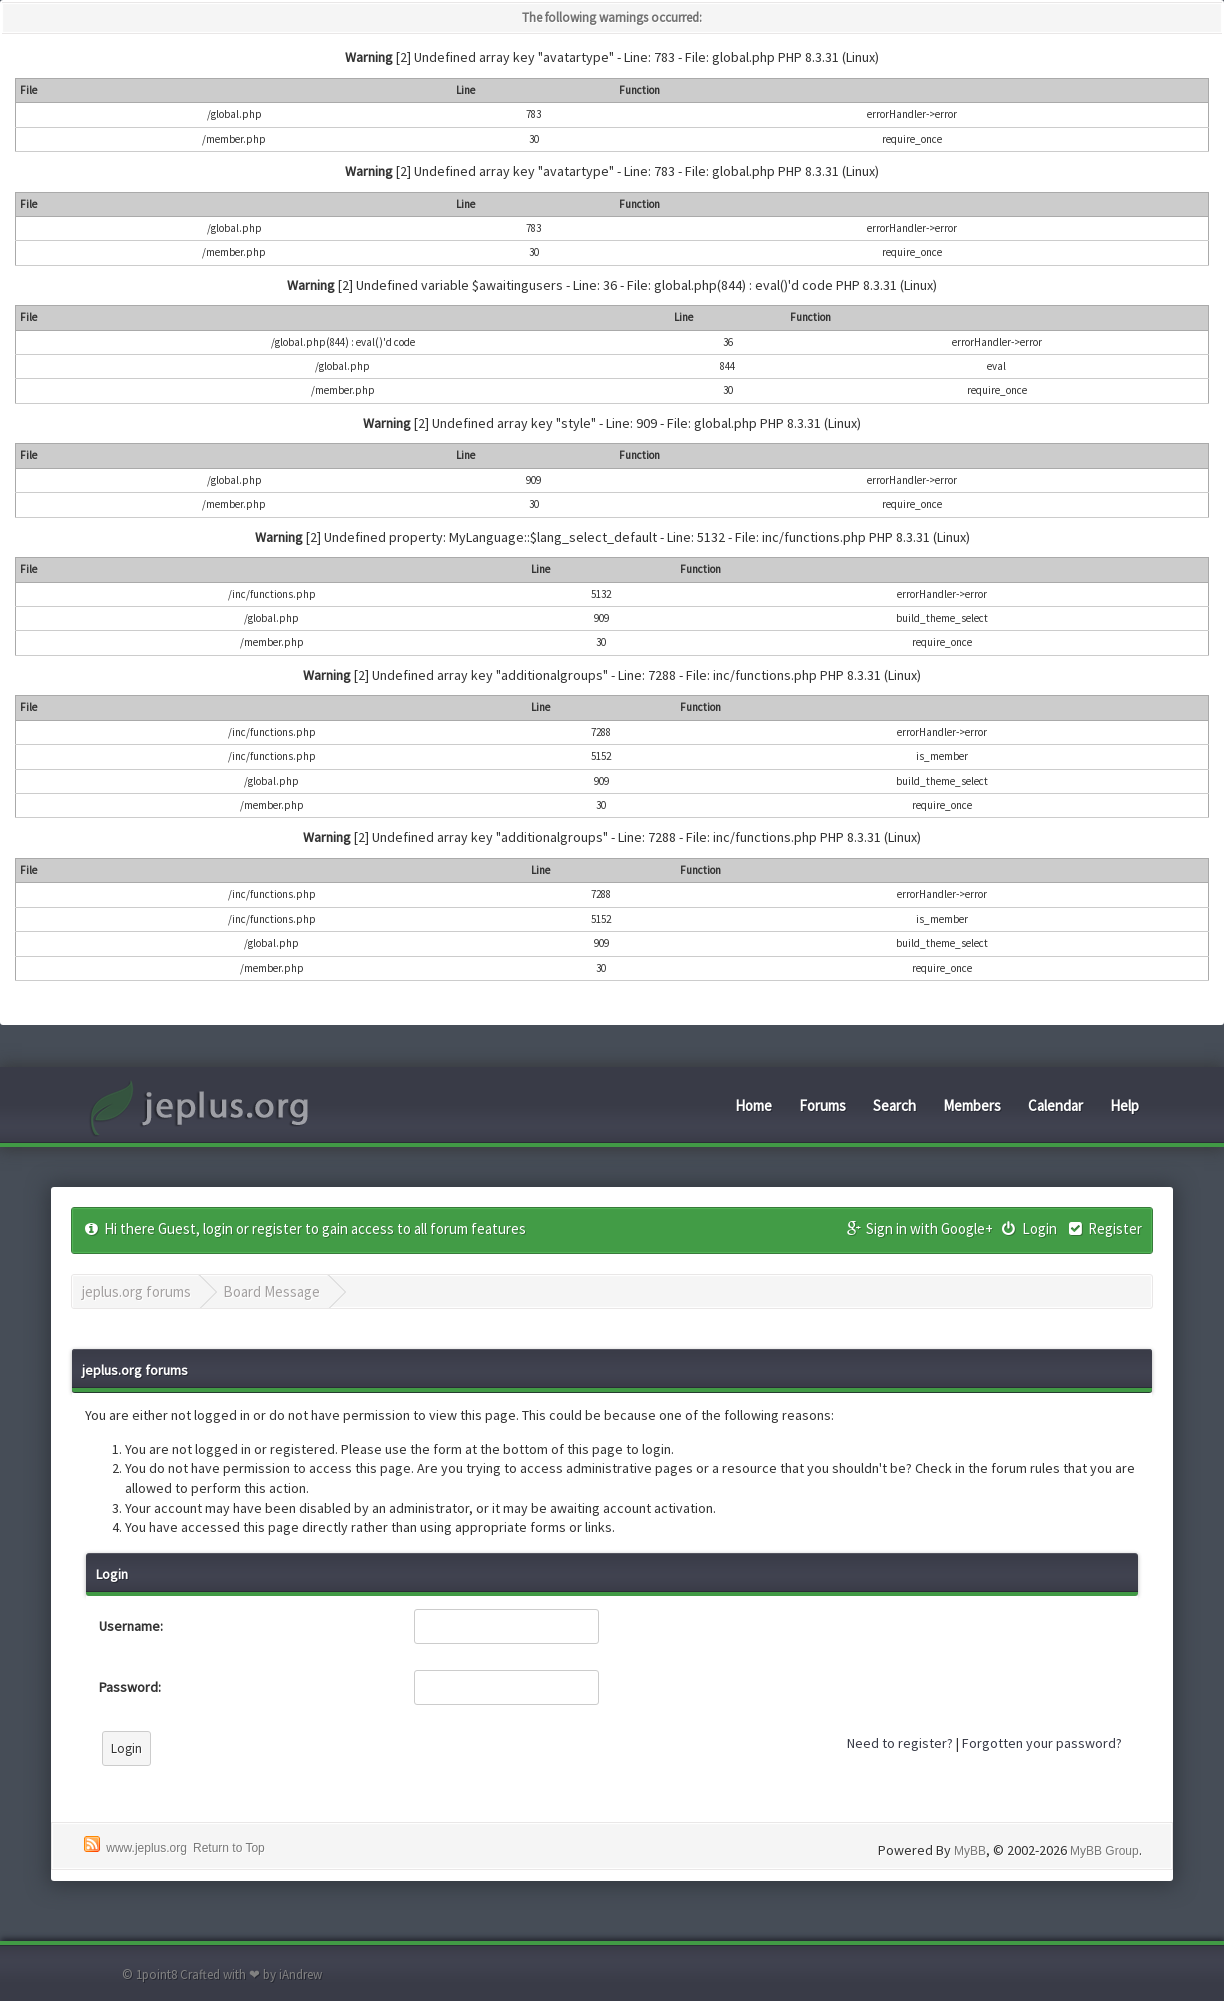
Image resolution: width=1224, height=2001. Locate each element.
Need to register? (900, 1743)
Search (894, 1105)
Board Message (271, 1291)
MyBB (970, 1851)
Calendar (1055, 1105)
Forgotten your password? (1042, 1743)
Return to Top (229, 1848)
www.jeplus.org (146, 1848)
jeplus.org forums (136, 1291)
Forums (822, 1105)
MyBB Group (1104, 1851)
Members (972, 1105)
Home (753, 1105)
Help (1124, 1105)
